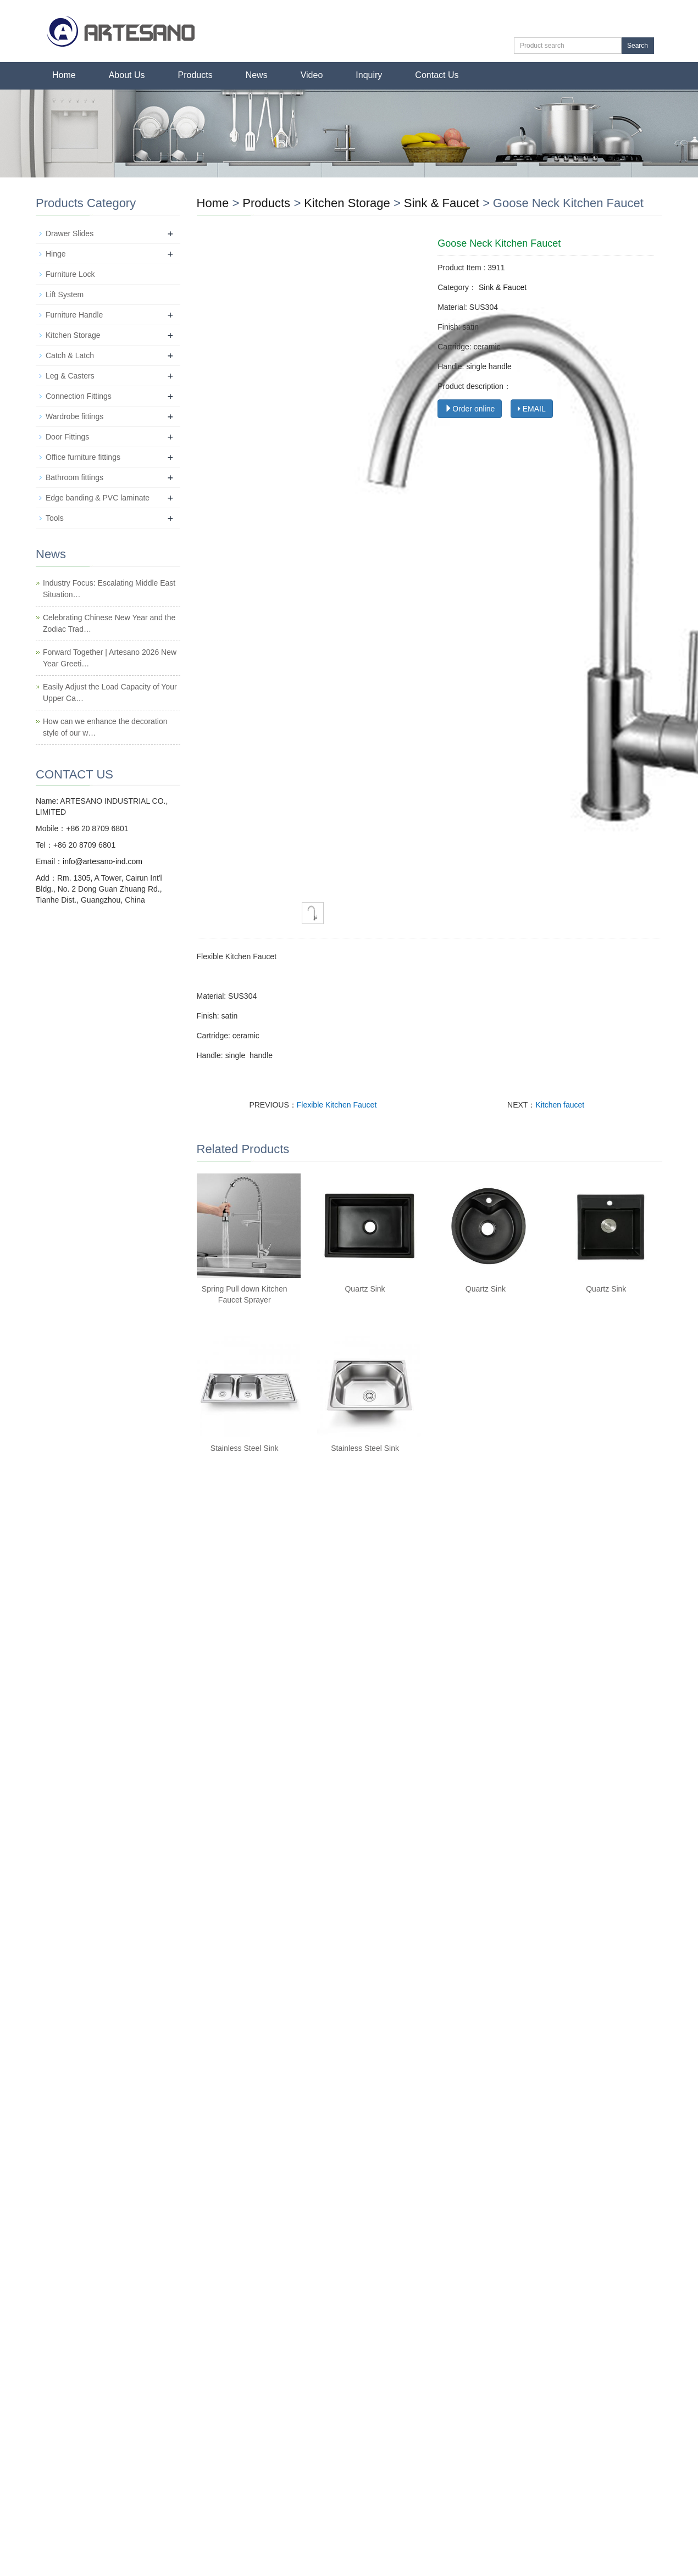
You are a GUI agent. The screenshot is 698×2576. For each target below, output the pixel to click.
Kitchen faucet (559, 1104)
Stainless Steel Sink (244, 1448)
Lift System (65, 294)
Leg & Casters (70, 375)
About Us (127, 75)
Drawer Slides (69, 233)
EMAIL (532, 408)
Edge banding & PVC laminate (97, 497)
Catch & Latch (70, 355)
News (257, 75)
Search (637, 45)
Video (312, 75)
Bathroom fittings (74, 477)
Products (195, 75)
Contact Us (436, 75)
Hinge (56, 253)
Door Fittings (67, 436)
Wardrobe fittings (74, 416)
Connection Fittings (79, 396)
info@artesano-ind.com (102, 861)
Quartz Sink (365, 1288)
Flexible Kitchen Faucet (337, 1104)
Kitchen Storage (347, 203)
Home (64, 75)
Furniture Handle (74, 314)
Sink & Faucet (441, 203)
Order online (470, 408)
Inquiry (369, 75)
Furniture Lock (70, 274)
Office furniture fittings (83, 457)
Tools (55, 518)
